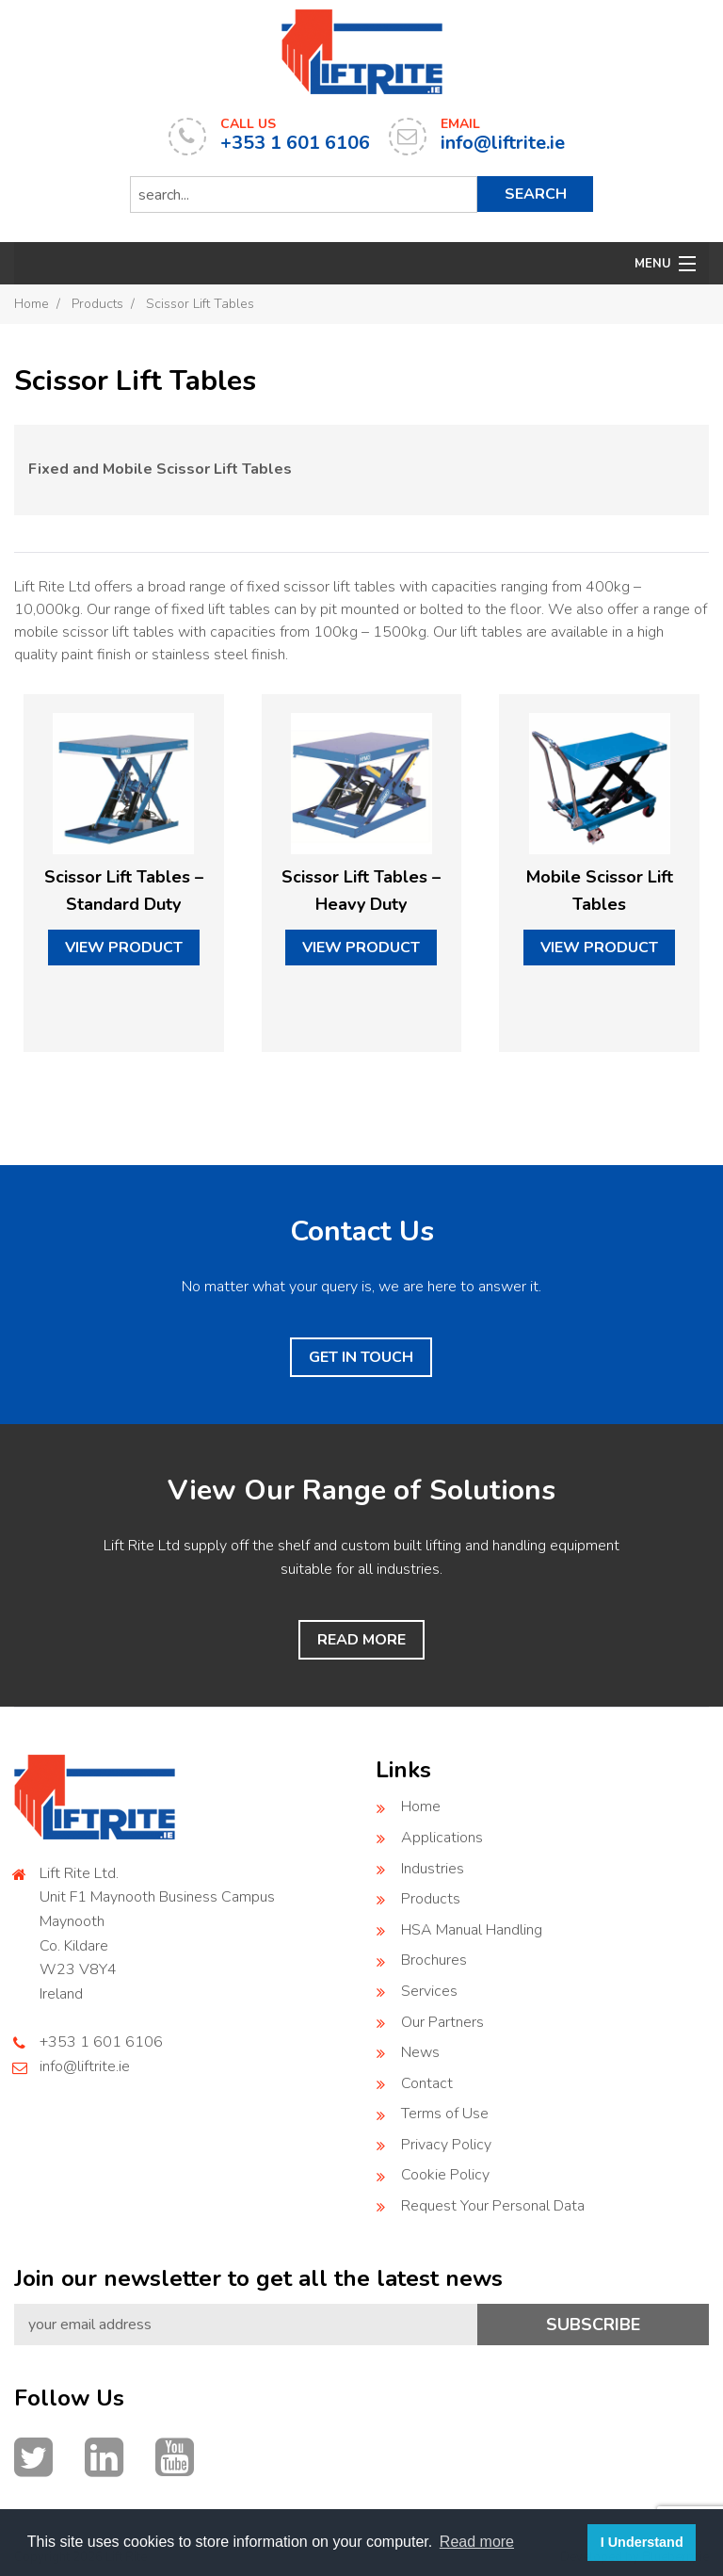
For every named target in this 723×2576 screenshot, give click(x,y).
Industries (432, 1868)
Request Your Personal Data (493, 2205)
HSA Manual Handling (471, 1930)
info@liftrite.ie (85, 2066)
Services (429, 1991)
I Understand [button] (642, 2542)
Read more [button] (477, 2542)
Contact (427, 2083)
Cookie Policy (445, 2174)
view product (124, 947)
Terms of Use (445, 2113)
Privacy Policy (446, 2144)
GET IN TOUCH (361, 1357)
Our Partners (442, 2022)
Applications (442, 1837)
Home (31, 304)
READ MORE (361, 1639)
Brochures (434, 1960)
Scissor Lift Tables (200, 304)
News (420, 2052)
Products (97, 304)
